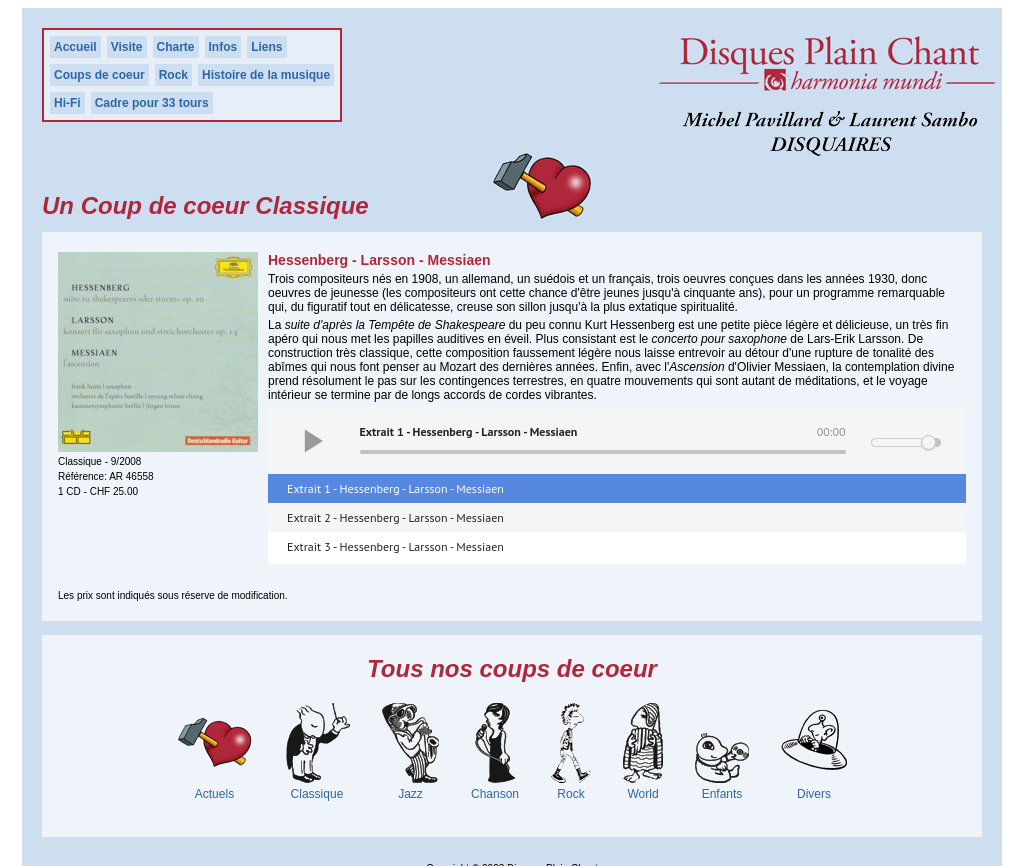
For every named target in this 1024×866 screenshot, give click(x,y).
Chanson (495, 794)
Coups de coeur (99, 75)
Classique (317, 794)
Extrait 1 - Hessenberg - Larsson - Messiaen (395, 488)
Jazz (410, 794)
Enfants (722, 794)
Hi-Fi (67, 103)
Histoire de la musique (266, 75)
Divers (814, 794)
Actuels (214, 794)
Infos (223, 47)
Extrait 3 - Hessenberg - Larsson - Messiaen (395, 546)
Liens (266, 47)
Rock (173, 75)
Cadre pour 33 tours (152, 103)
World (642, 794)
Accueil (75, 47)
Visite (127, 47)
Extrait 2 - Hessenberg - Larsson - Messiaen (395, 517)
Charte (176, 47)
